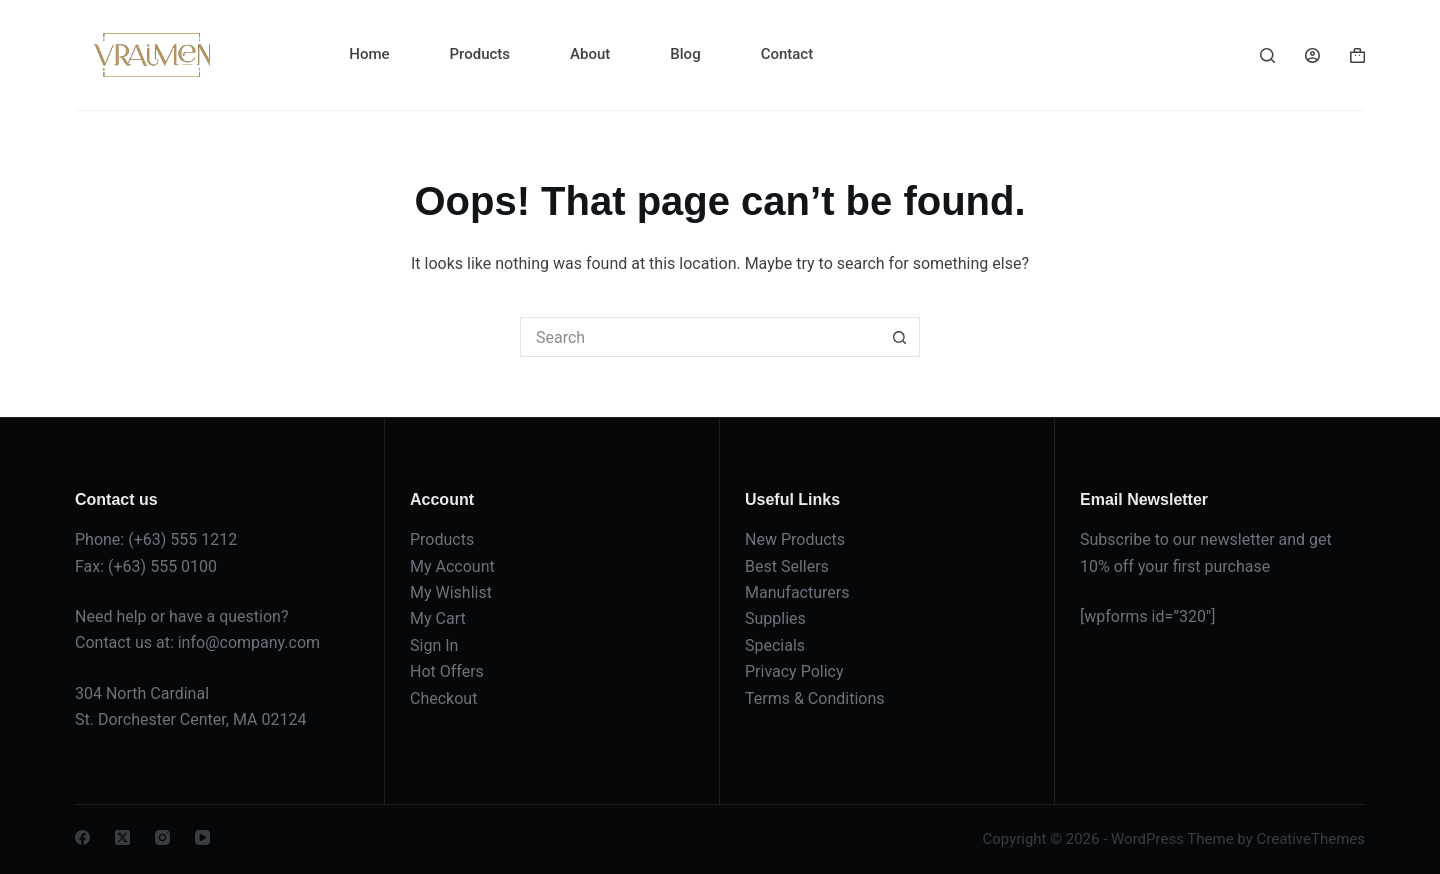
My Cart (438, 618)
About (590, 54)
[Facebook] (82, 837)
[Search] (1267, 55)
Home (369, 54)
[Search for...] (700, 337)
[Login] (1312, 55)
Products (480, 54)
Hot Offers (447, 671)
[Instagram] (162, 837)
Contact (787, 54)
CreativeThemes (1310, 839)
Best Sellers (787, 566)
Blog (685, 54)
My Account (452, 566)
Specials (775, 645)
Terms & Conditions (815, 698)
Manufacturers (797, 592)
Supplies (775, 618)
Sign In (434, 645)
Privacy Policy (794, 671)
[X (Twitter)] (122, 837)
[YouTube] (202, 837)
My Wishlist (451, 592)
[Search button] (900, 337)
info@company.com (249, 642)
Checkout (443, 698)
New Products (795, 539)
